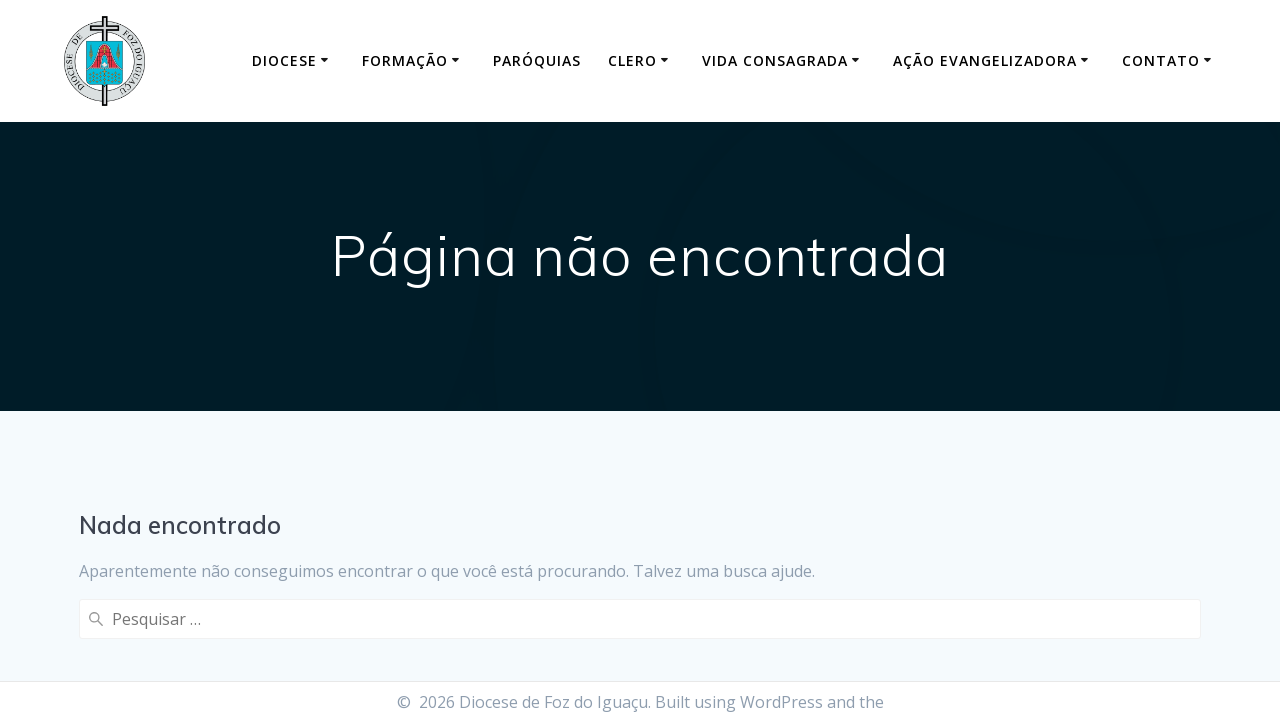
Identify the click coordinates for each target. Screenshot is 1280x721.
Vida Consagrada (775, 60)
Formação (405, 60)
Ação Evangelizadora (985, 60)
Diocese (284, 60)
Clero (632, 60)
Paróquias (537, 60)
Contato (1161, 60)
